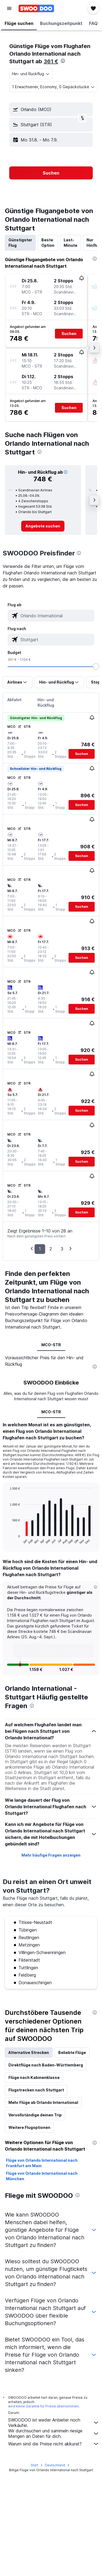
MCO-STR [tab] (51, 1344)
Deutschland (55, 2565)
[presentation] (62, 60)
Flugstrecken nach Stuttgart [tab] (36, 2195)
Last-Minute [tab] (70, 243)
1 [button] (40, 1248)
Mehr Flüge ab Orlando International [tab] (43, 2207)
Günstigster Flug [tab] (20, 243)
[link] (42, 526)
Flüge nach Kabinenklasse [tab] (34, 2182)
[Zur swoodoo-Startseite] (36, 8)
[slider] (96, 666)
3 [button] (62, 1248)
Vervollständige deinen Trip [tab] (35, 2220)
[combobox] (31, 73)
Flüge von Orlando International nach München (42, 2281)
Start (34, 2565)
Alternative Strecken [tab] (28, 2157)
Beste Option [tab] (47, 243)
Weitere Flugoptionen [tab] (29, 2232)
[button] (9, 8)
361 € (51, 61)
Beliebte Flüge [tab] (72, 2157)
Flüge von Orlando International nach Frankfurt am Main (42, 2268)
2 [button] (51, 1248)
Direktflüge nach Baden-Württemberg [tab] (45, 2170)
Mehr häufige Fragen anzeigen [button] (51, 1960)
